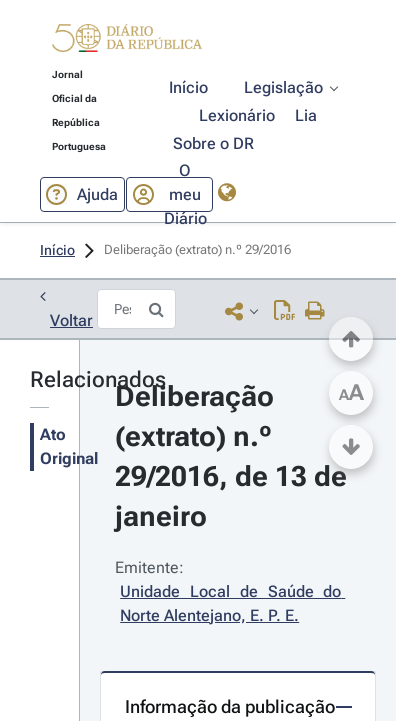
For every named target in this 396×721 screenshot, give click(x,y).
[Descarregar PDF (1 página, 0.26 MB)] (284, 310)
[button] (127, 41)
